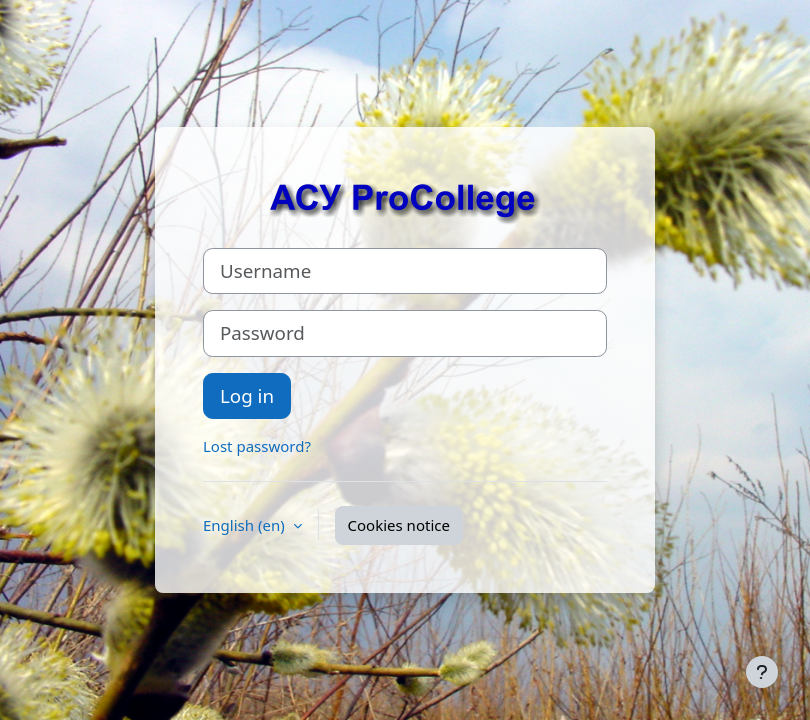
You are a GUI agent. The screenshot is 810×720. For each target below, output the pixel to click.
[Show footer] (762, 672)
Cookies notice (399, 525)
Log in (247, 395)
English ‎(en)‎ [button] (246, 525)
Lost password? (257, 446)
